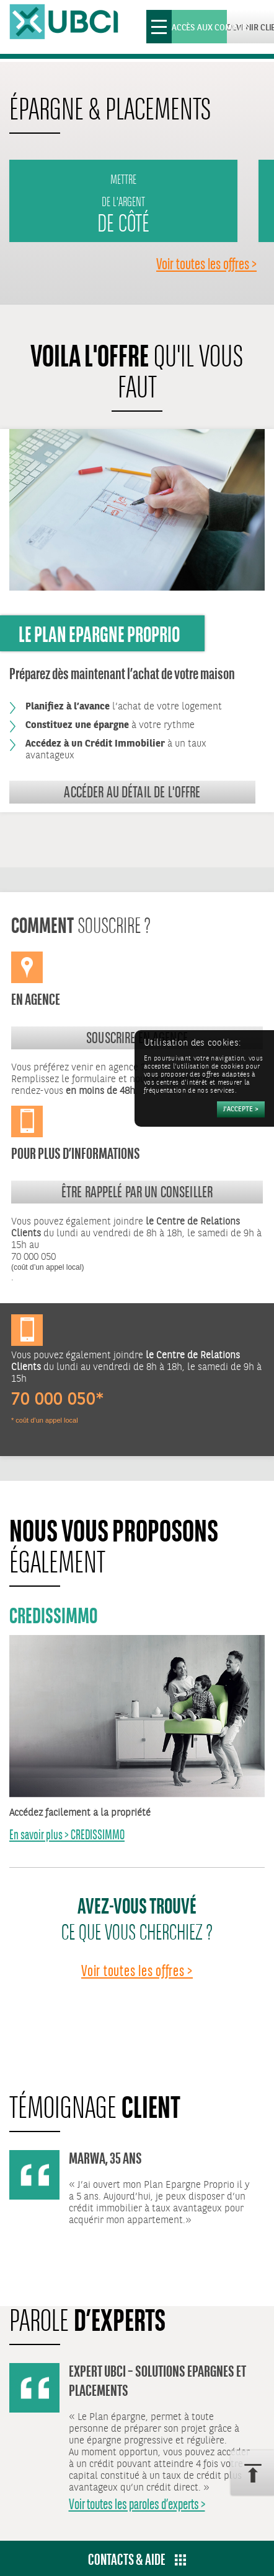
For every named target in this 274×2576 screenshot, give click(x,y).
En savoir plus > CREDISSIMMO (67, 1834)
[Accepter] (241, 1109)
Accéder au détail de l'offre (132, 792)
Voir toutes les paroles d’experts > (137, 2504)
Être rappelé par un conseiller (137, 1192)
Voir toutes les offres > (206, 264)
